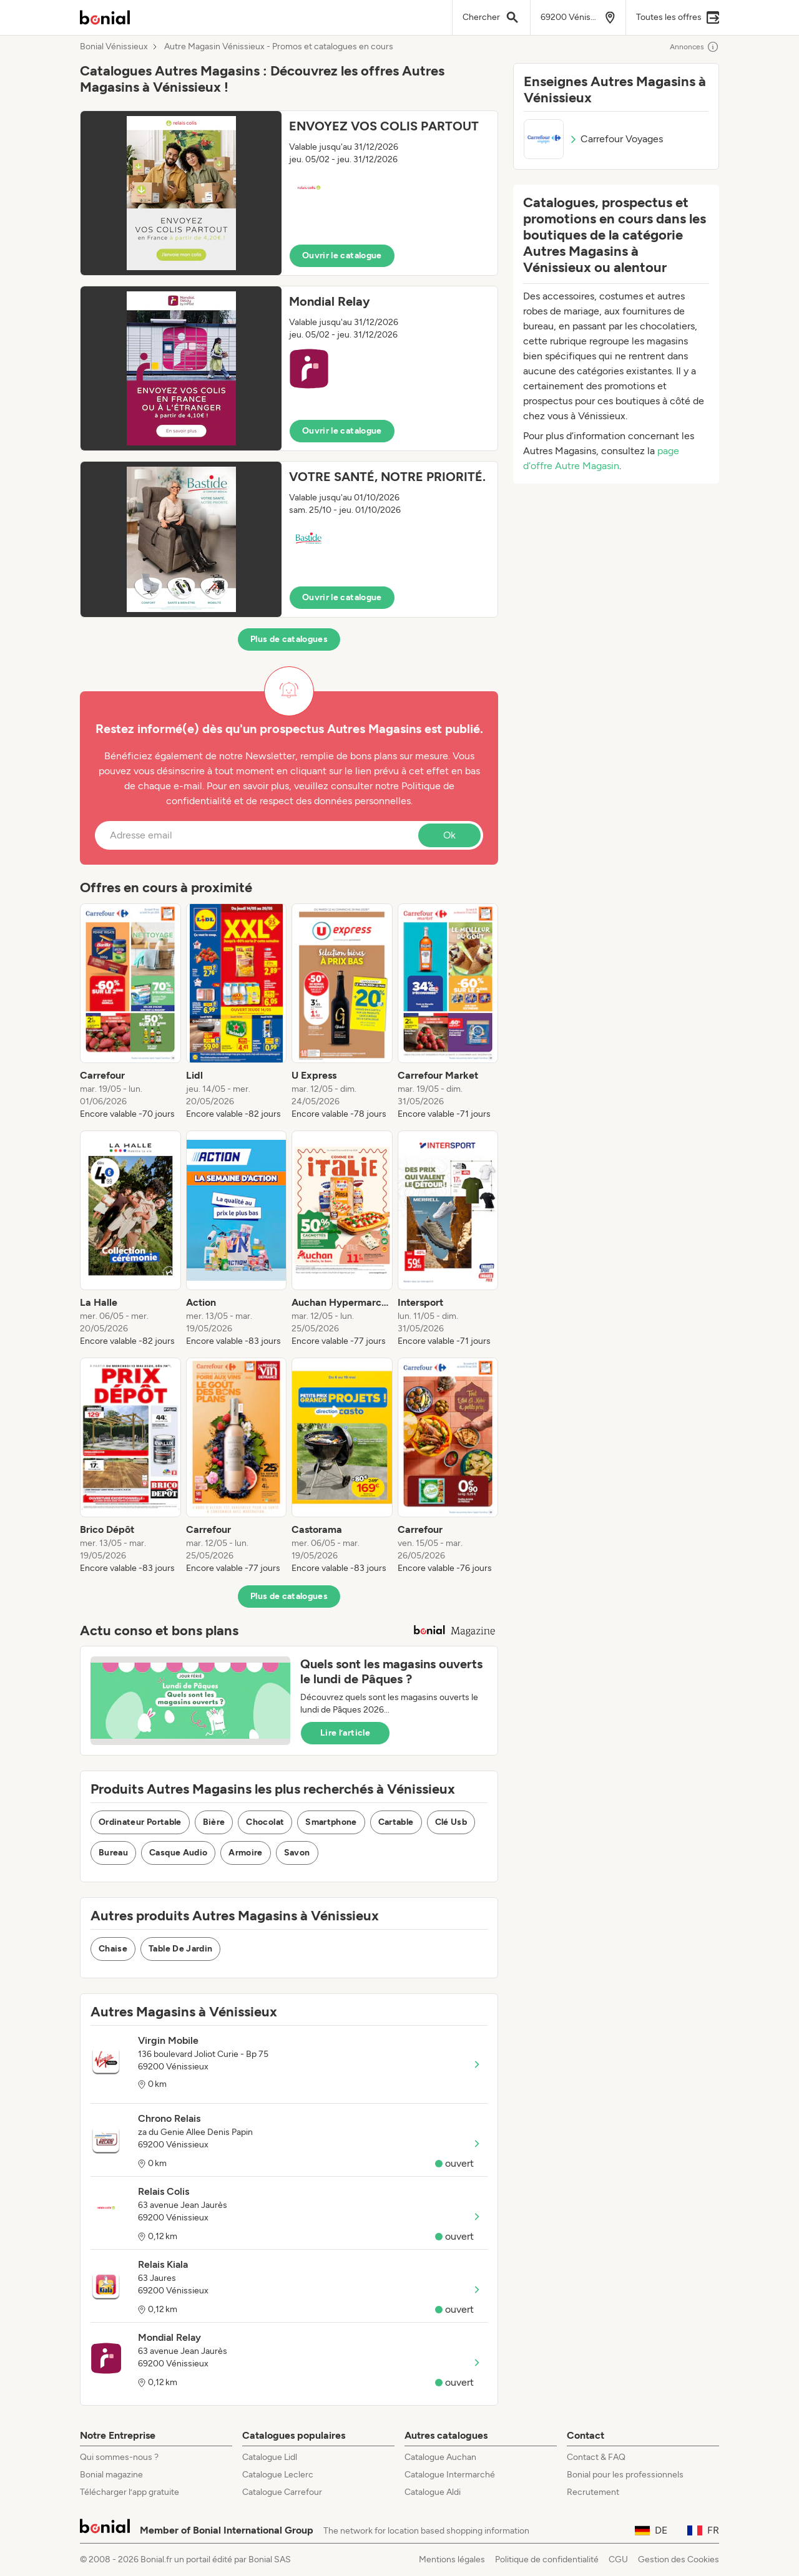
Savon (297, 1852)
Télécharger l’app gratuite (129, 2492)
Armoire (245, 1852)
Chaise (113, 1948)
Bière (214, 1822)
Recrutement (593, 2492)
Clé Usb (451, 1822)
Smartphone (331, 1822)
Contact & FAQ (596, 2457)
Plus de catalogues (289, 639)
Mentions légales (452, 2559)
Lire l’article (345, 1733)
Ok (449, 835)
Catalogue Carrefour (282, 2492)
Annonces (694, 47)
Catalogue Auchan (440, 2457)
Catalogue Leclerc (277, 2474)
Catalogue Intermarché (449, 2474)
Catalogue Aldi (432, 2492)
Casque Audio (178, 1852)
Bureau (113, 1852)
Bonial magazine (111, 2474)
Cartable (396, 1822)
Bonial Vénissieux (114, 46)
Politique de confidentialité (547, 2559)
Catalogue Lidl (269, 2457)
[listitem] (130, 1011)
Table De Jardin (180, 1948)
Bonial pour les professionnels (625, 2474)
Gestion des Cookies (678, 2559)
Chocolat (265, 1822)
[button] (289, 193)
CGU (618, 2559)
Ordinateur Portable (140, 1822)
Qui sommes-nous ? (119, 2457)
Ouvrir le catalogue (342, 255)
